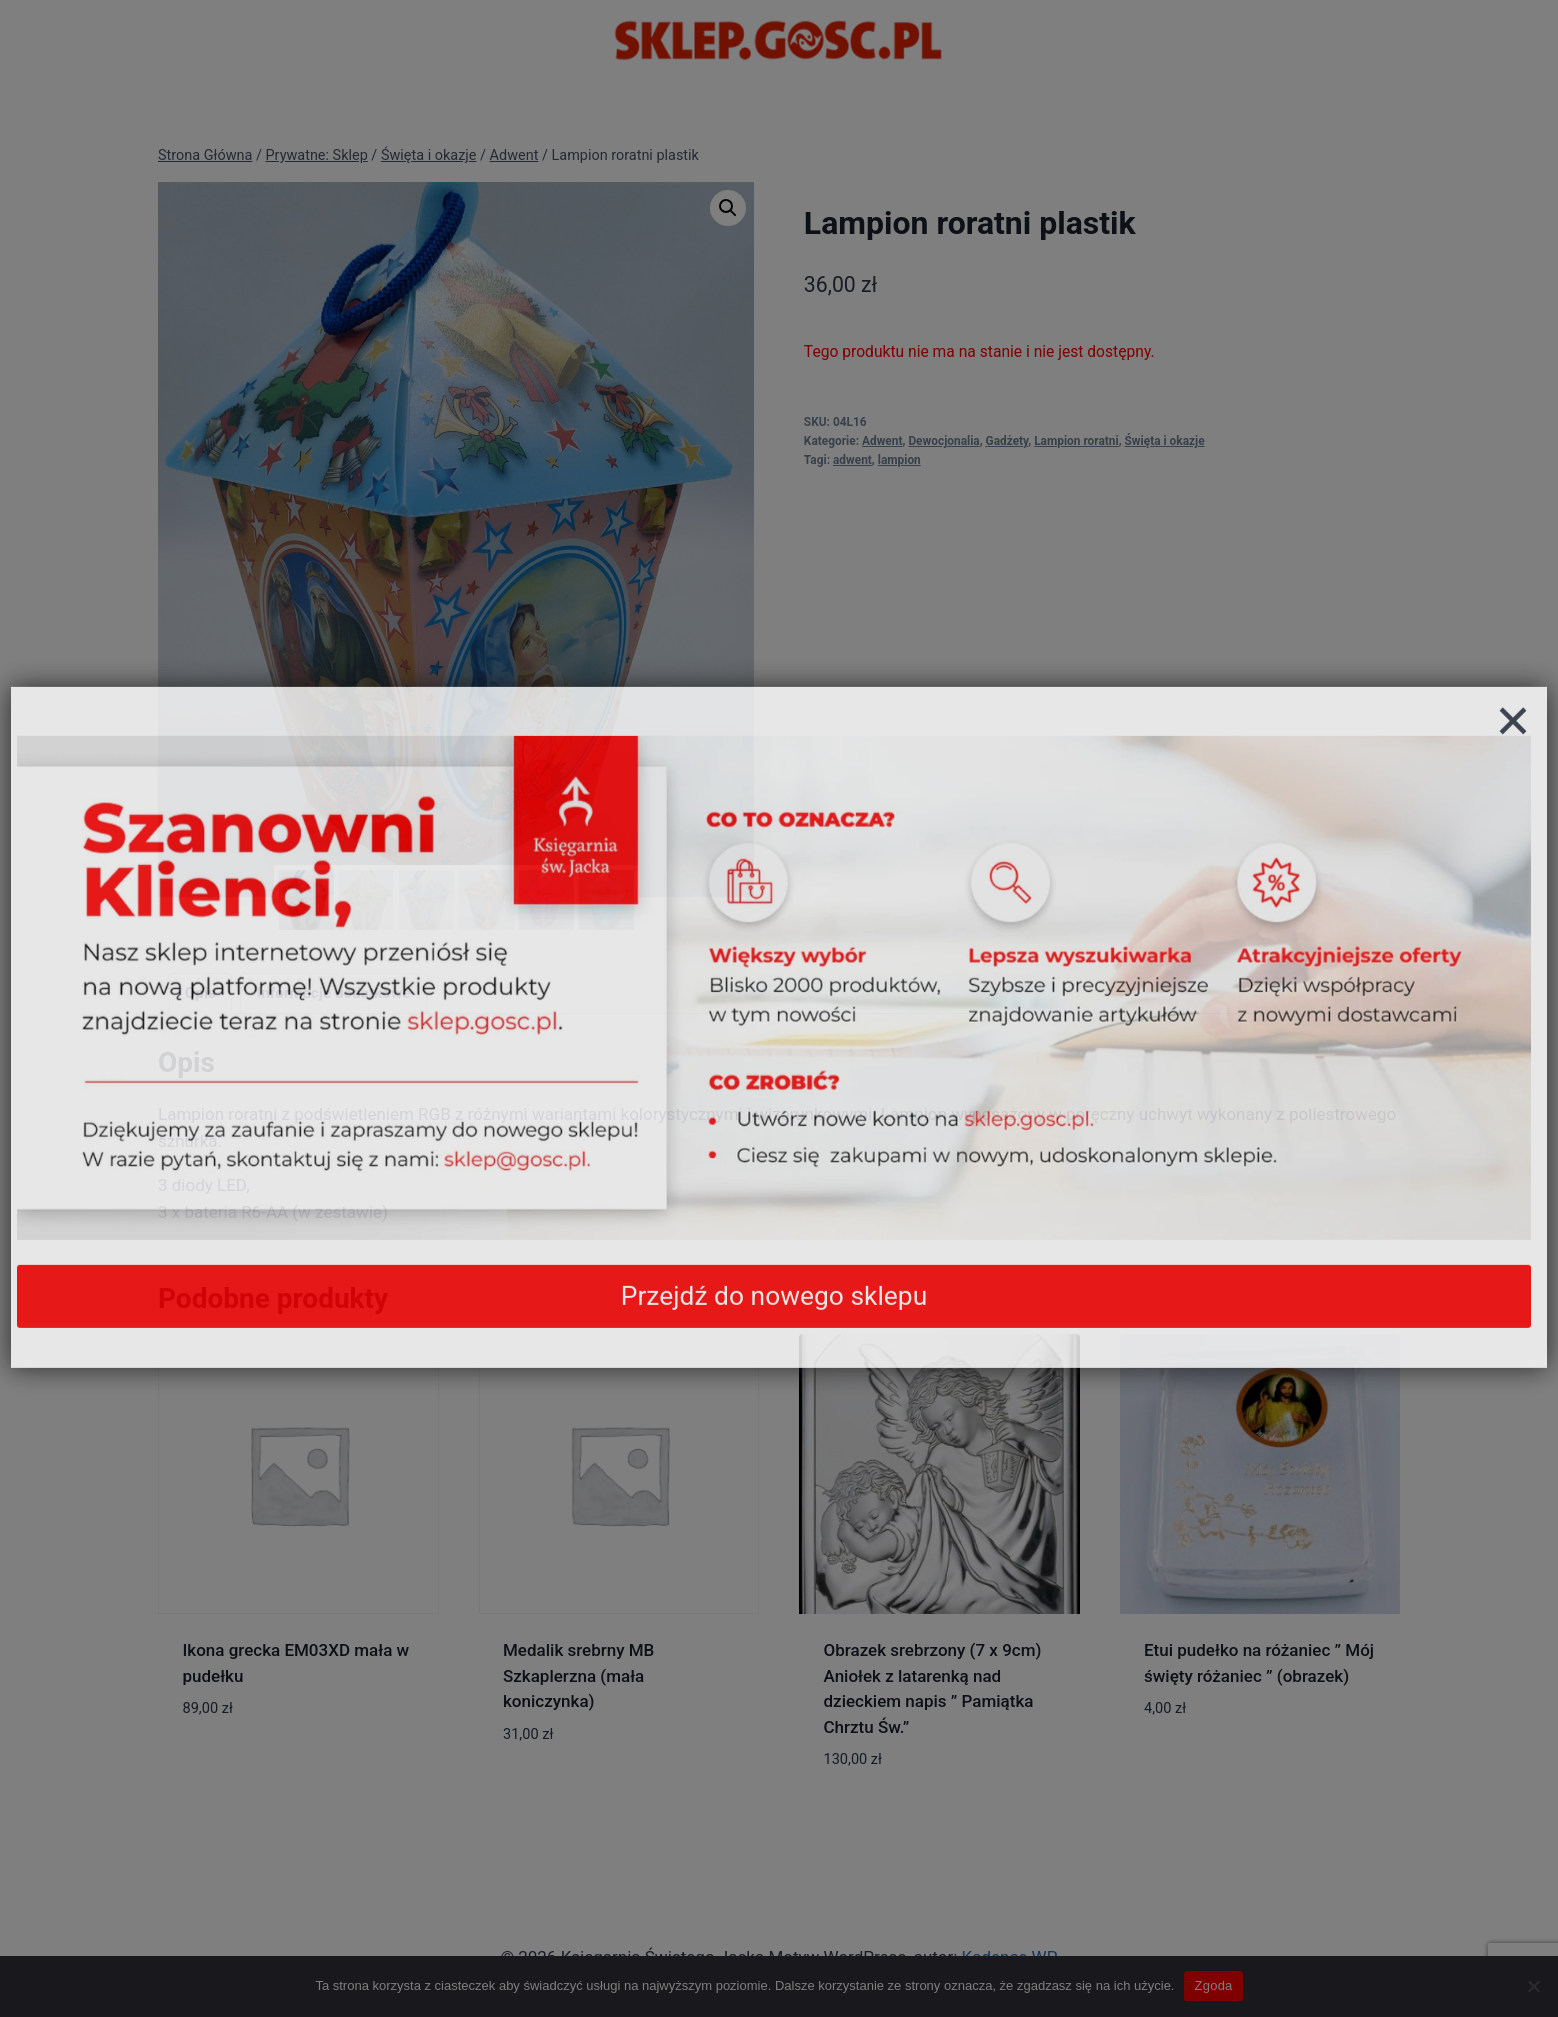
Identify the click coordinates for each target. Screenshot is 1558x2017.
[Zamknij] (1513, 761)
